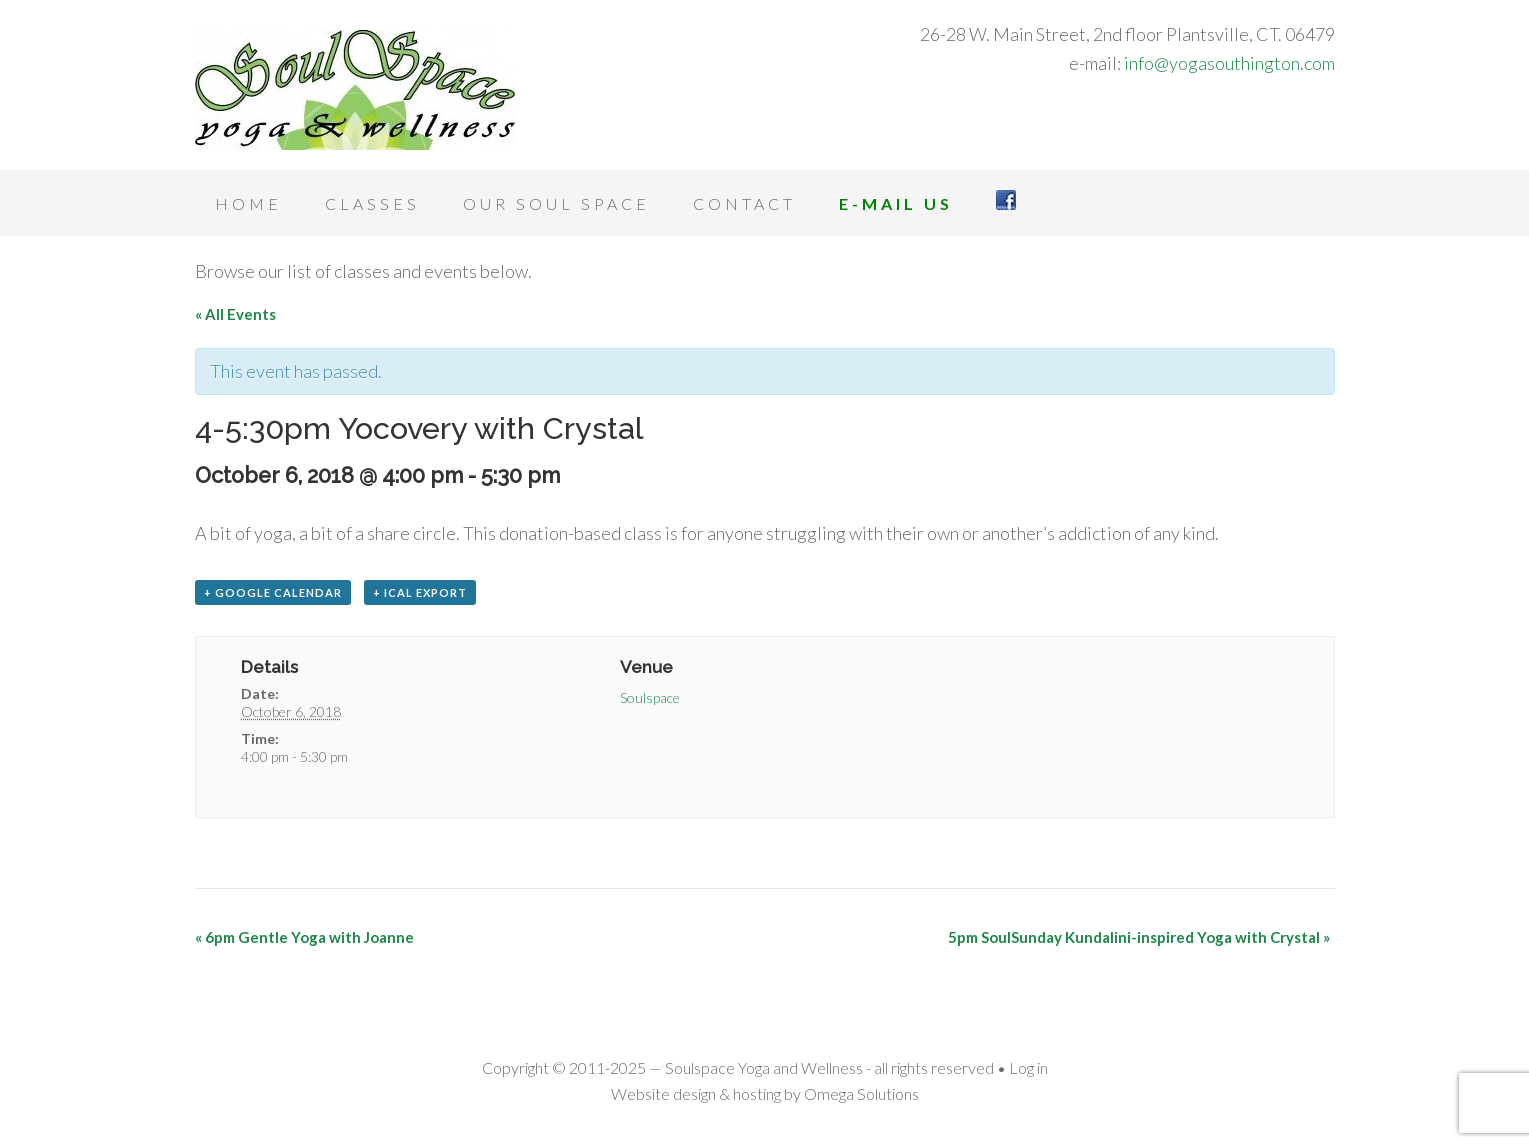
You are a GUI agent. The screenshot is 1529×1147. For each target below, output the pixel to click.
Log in (1028, 1067)
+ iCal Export (420, 592)
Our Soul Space (556, 203)
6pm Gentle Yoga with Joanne (304, 937)
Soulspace (650, 697)
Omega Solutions (861, 1093)
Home (248, 203)
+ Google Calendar (273, 592)
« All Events (235, 314)
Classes (372, 203)
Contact (744, 203)
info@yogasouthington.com (1229, 63)
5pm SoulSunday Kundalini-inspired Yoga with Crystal (1139, 937)
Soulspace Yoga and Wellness (355, 90)
